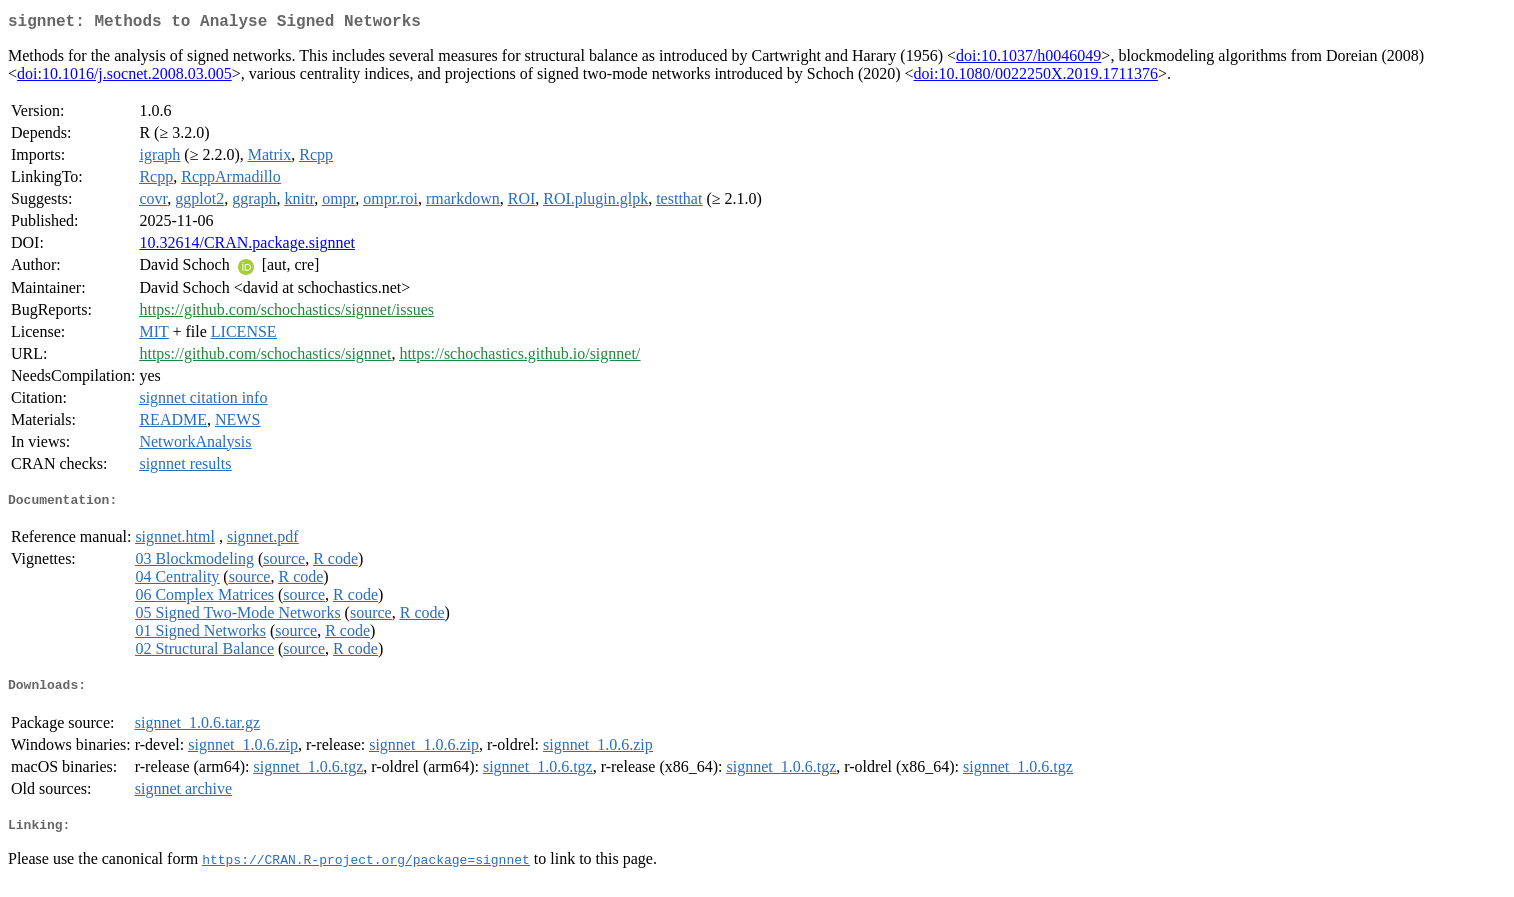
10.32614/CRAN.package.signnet (247, 246)
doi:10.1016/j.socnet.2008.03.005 (124, 77)
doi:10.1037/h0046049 (1028, 59)
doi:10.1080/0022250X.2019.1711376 (1036, 77)
